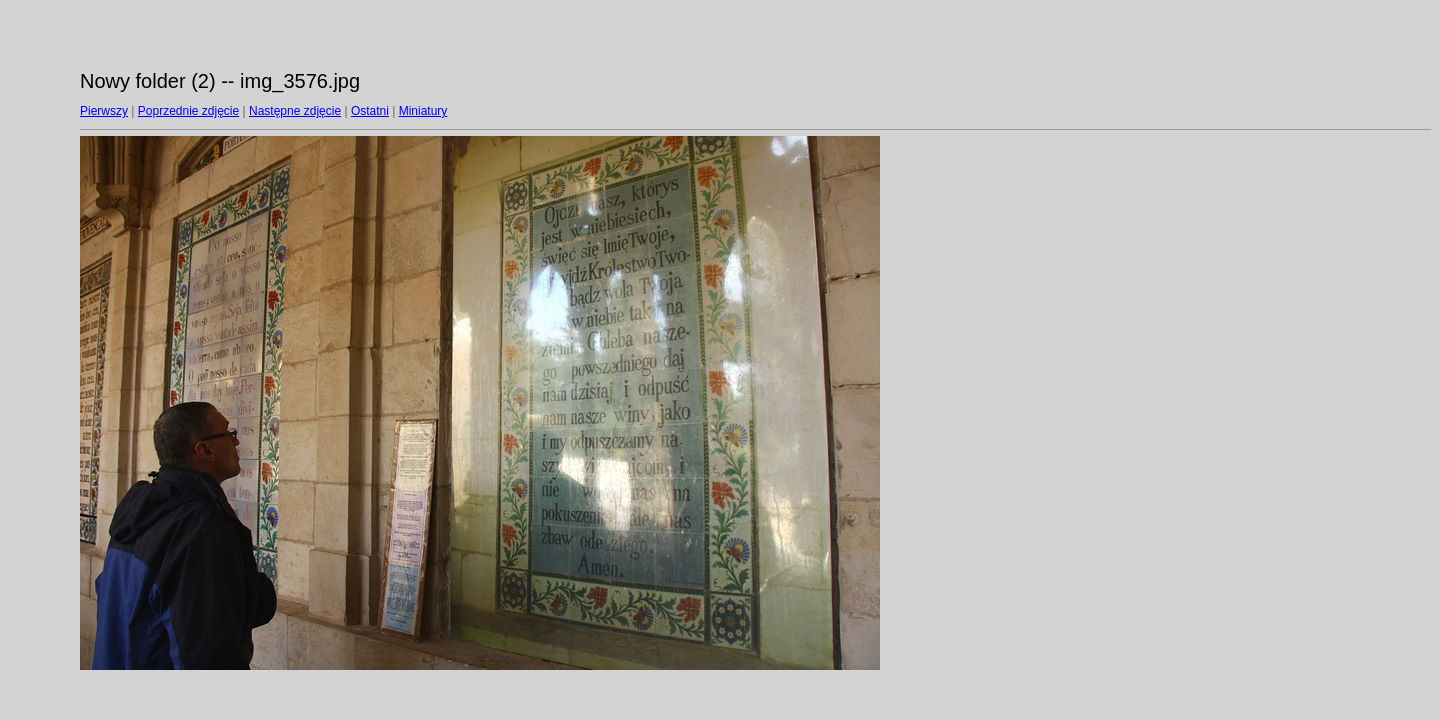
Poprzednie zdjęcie (188, 111)
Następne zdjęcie (295, 111)
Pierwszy (104, 111)
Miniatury (423, 111)
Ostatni (370, 111)
